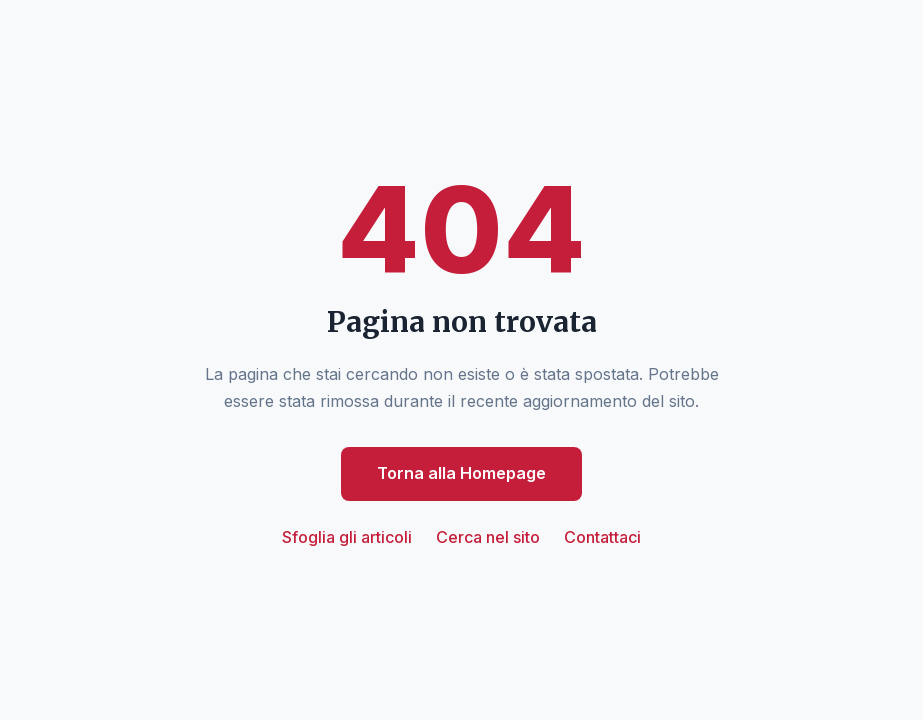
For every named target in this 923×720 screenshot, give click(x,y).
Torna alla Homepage (461, 473)
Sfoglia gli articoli (347, 537)
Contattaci (602, 537)
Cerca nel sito (488, 537)
